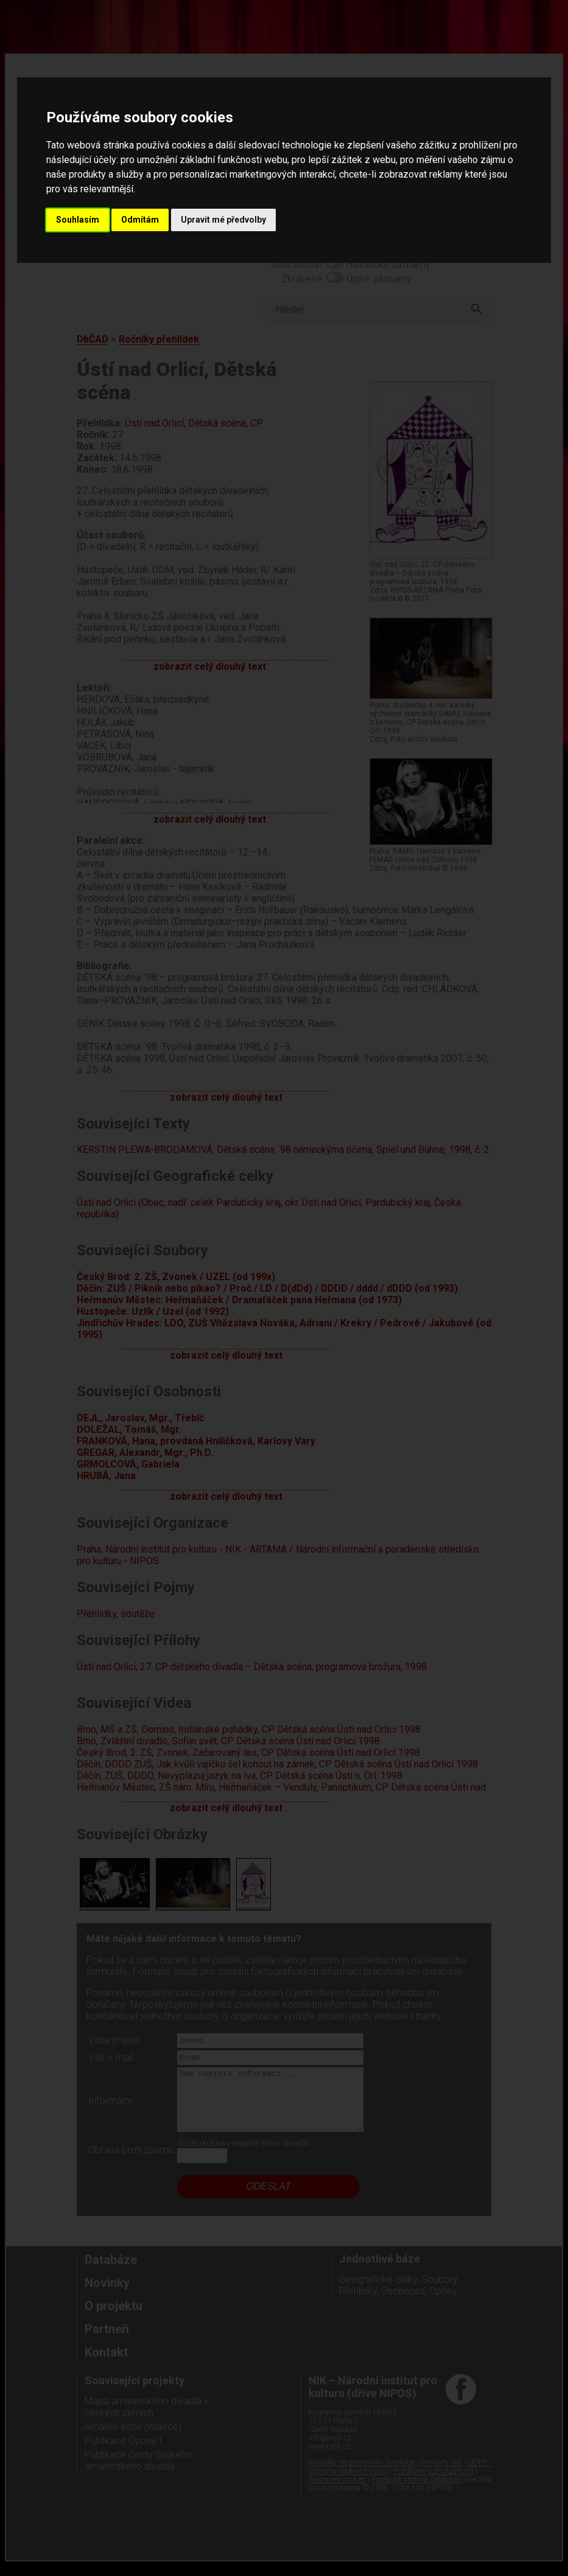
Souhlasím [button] (77, 220)
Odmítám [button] (140, 220)
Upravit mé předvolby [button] (223, 220)
